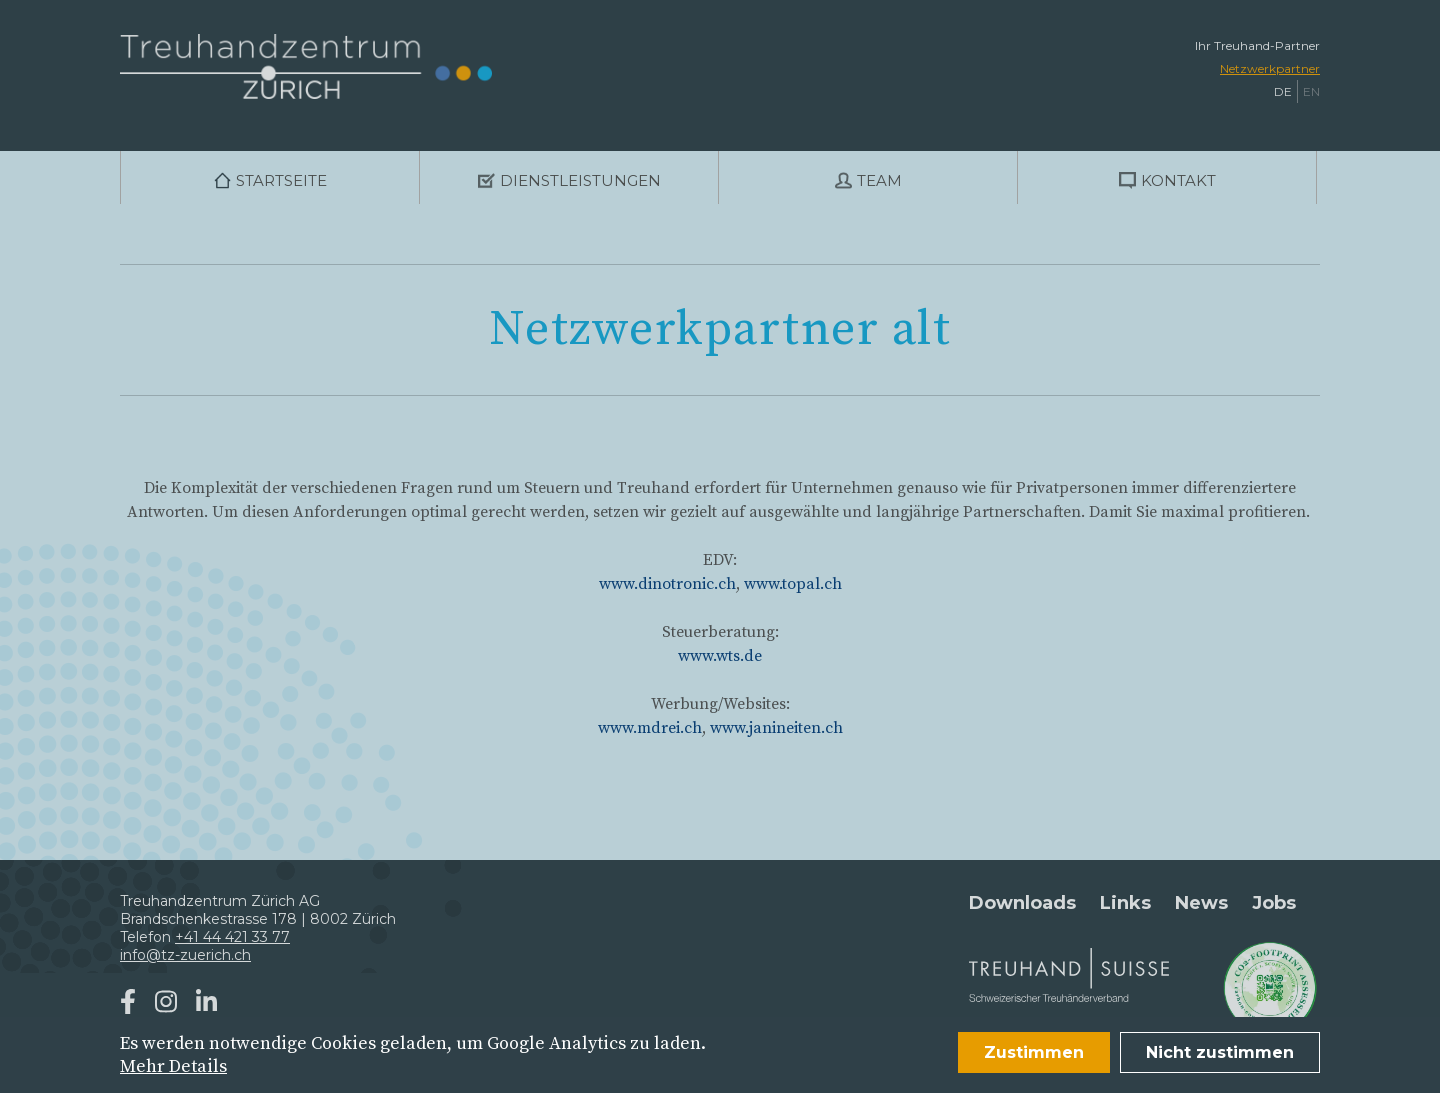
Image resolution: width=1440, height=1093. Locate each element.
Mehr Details (173, 1066)
